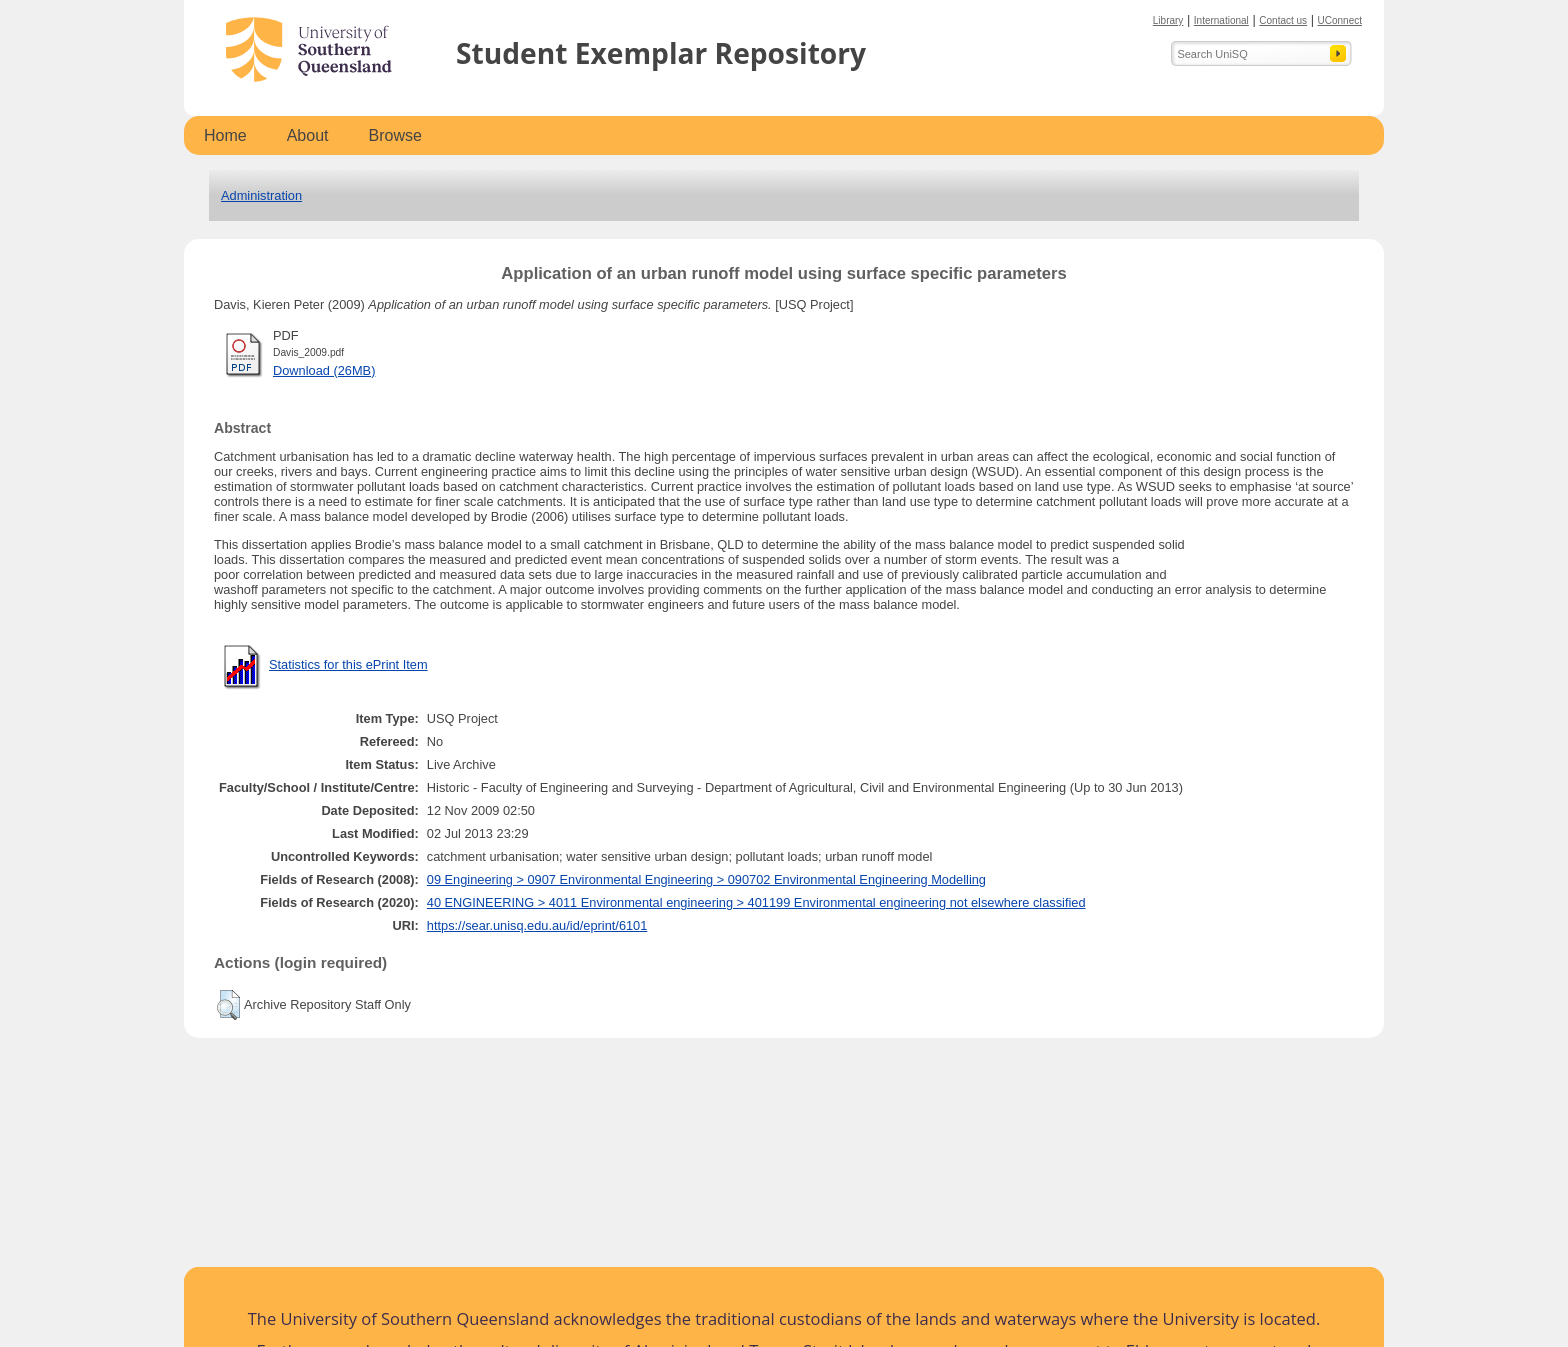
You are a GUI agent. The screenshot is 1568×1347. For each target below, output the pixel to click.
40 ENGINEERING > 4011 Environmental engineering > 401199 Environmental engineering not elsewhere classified (756, 902)
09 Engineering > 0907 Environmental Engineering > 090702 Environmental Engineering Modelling (706, 879)
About (308, 135)
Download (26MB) (324, 370)
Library (1168, 20)
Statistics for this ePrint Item (348, 664)
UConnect (1340, 20)
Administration (261, 195)
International (1221, 20)
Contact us (1283, 20)
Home (225, 135)
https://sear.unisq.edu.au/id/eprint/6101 (537, 925)
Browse (395, 135)
